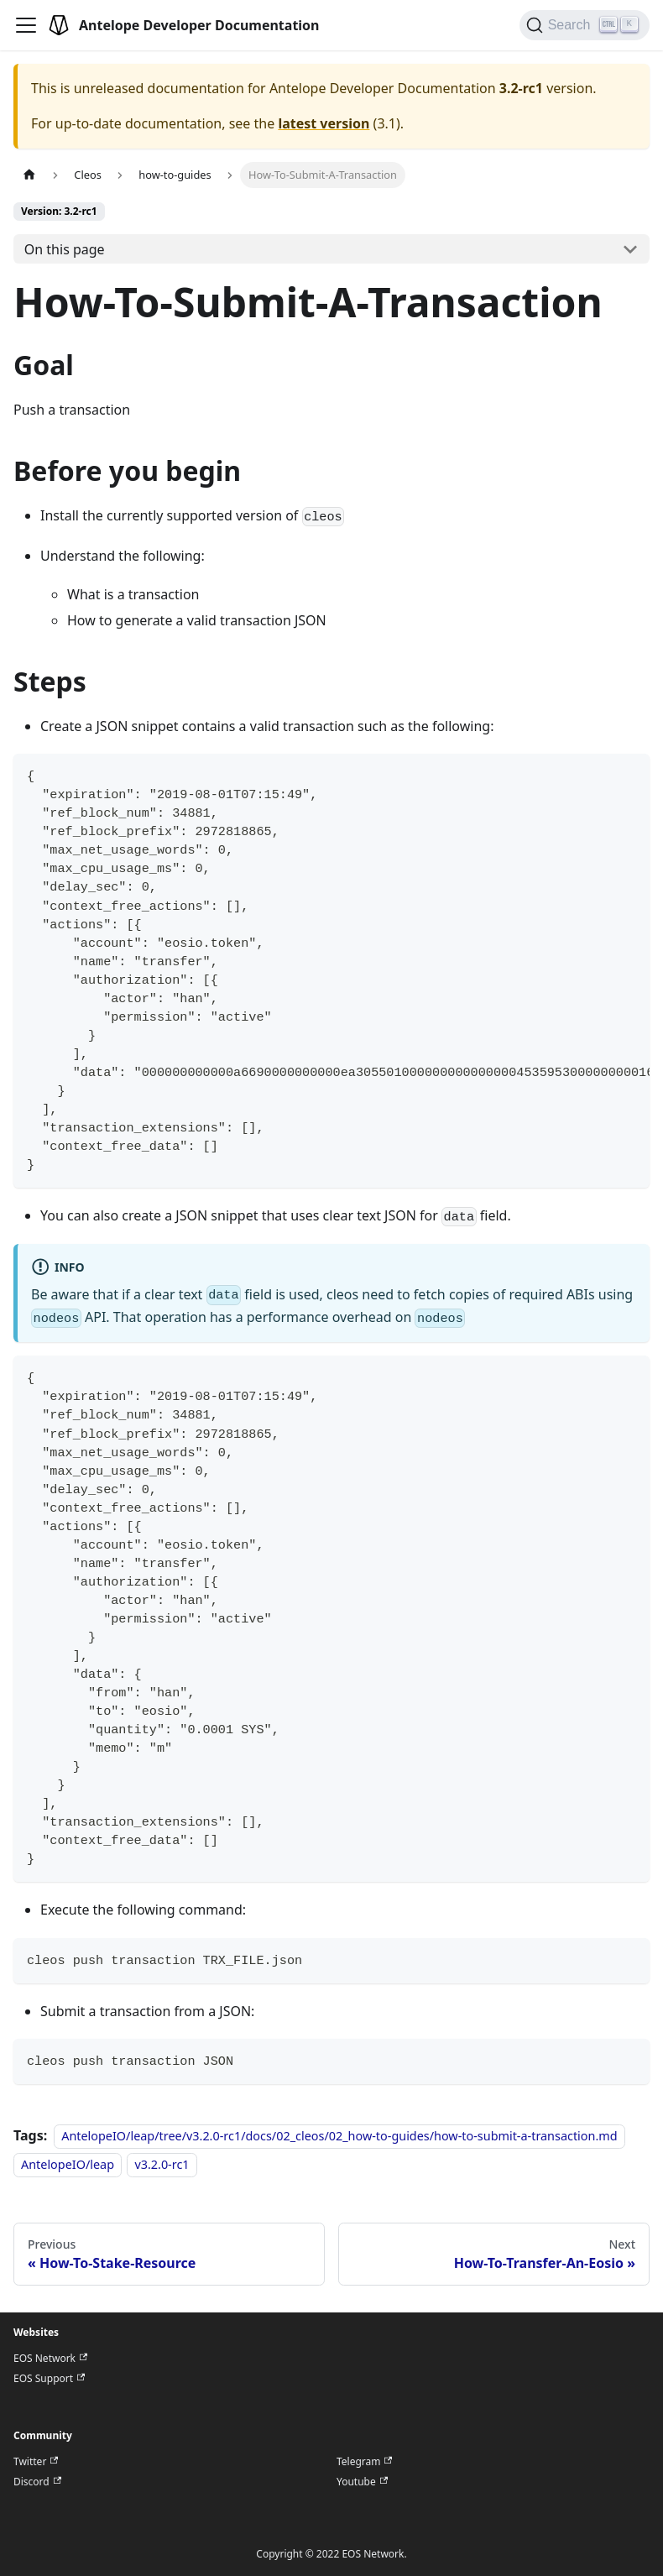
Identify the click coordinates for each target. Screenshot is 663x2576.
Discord (37, 2482)
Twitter (35, 2461)
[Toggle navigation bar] (26, 25)
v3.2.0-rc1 (161, 2164)
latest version (323, 123)
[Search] (584, 25)
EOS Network (50, 2358)
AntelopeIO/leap (67, 2164)
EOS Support (49, 2378)
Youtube (362, 2482)
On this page (64, 249)
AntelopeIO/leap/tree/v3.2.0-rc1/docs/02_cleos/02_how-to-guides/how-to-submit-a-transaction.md (339, 2136)
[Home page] (29, 175)
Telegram (364, 2461)
